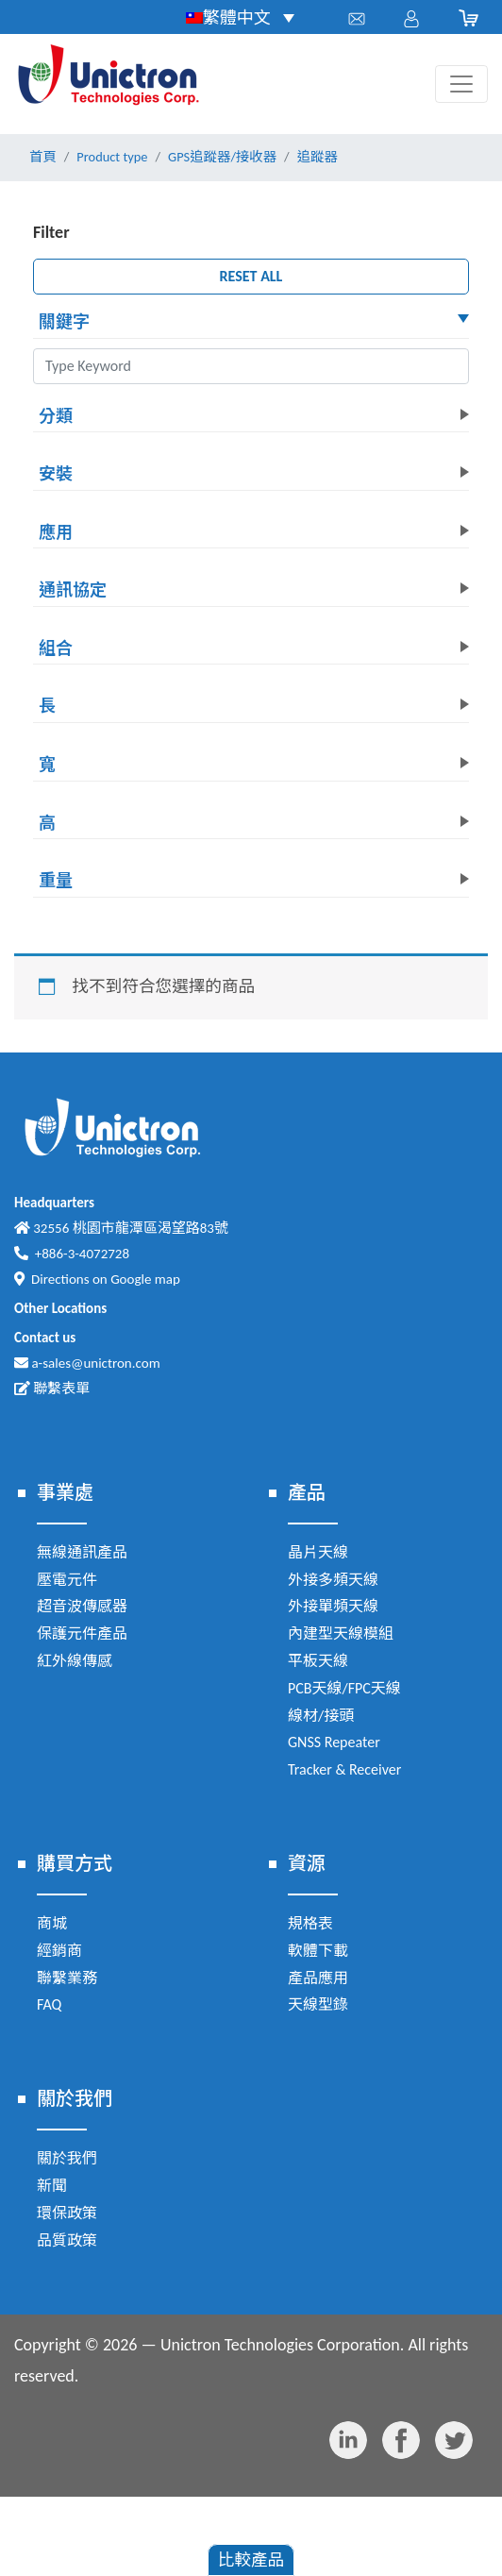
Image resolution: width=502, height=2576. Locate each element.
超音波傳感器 (82, 1606)
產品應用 (318, 1978)
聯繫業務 (67, 1978)
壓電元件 (67, 1580)
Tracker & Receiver (344, 1769)
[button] (251, 324)
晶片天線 (318, 1552)
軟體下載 (318, 1951)
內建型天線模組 (340, 1633)
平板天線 (318, 1661)
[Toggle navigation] (461, 84)
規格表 (310, 1923)
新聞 (52, 2186)
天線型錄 (318, 2004)
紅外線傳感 (74, 1661)
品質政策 (67, 2240)
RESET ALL (251, 276)
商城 (52, 1923)
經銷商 (59, 1951)
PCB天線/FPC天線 (344, 1688)
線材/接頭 (321, 1716)
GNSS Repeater (334, 1742)
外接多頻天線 (333, 1580)
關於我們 (67, 2158)
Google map (145, 1279)
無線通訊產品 (82, 1552)
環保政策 (67, 2213)
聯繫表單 (52, 1388)
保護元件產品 (82, 1633)
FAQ (49, 2004)
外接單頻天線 (333, 1606)
